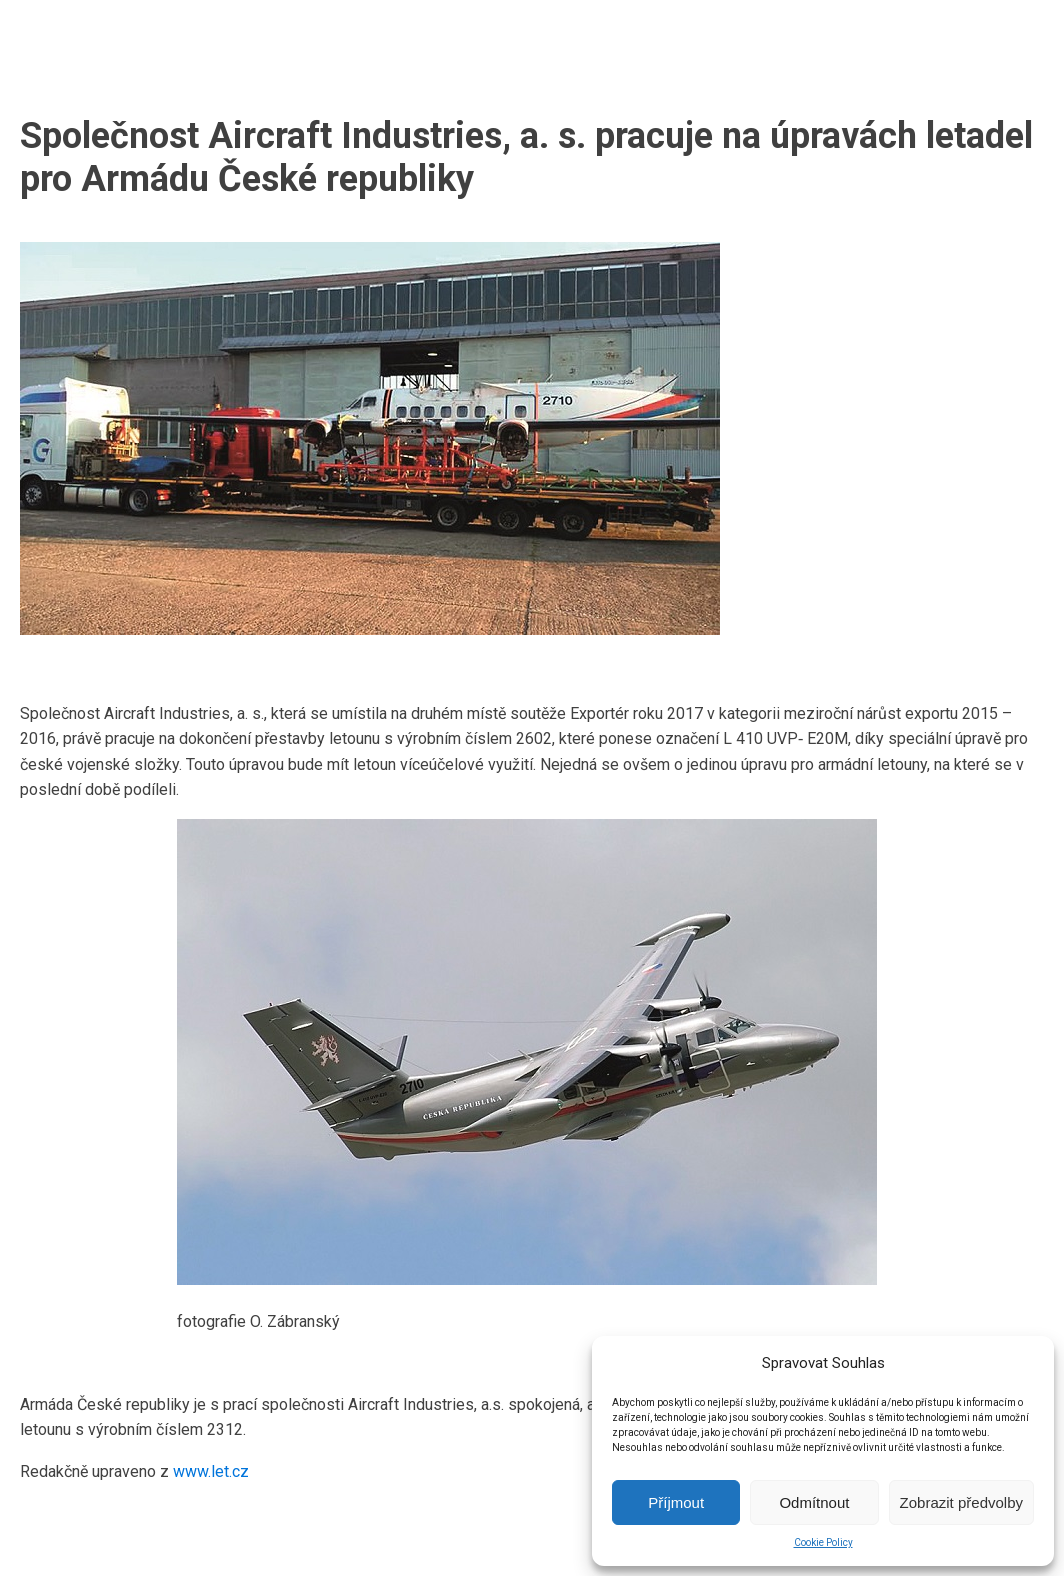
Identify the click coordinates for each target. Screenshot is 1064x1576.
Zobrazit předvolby (961, 1502)
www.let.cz (211, 1471)
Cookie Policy (823, 1542)
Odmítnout (814, 1502)
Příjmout (676, 1502)
